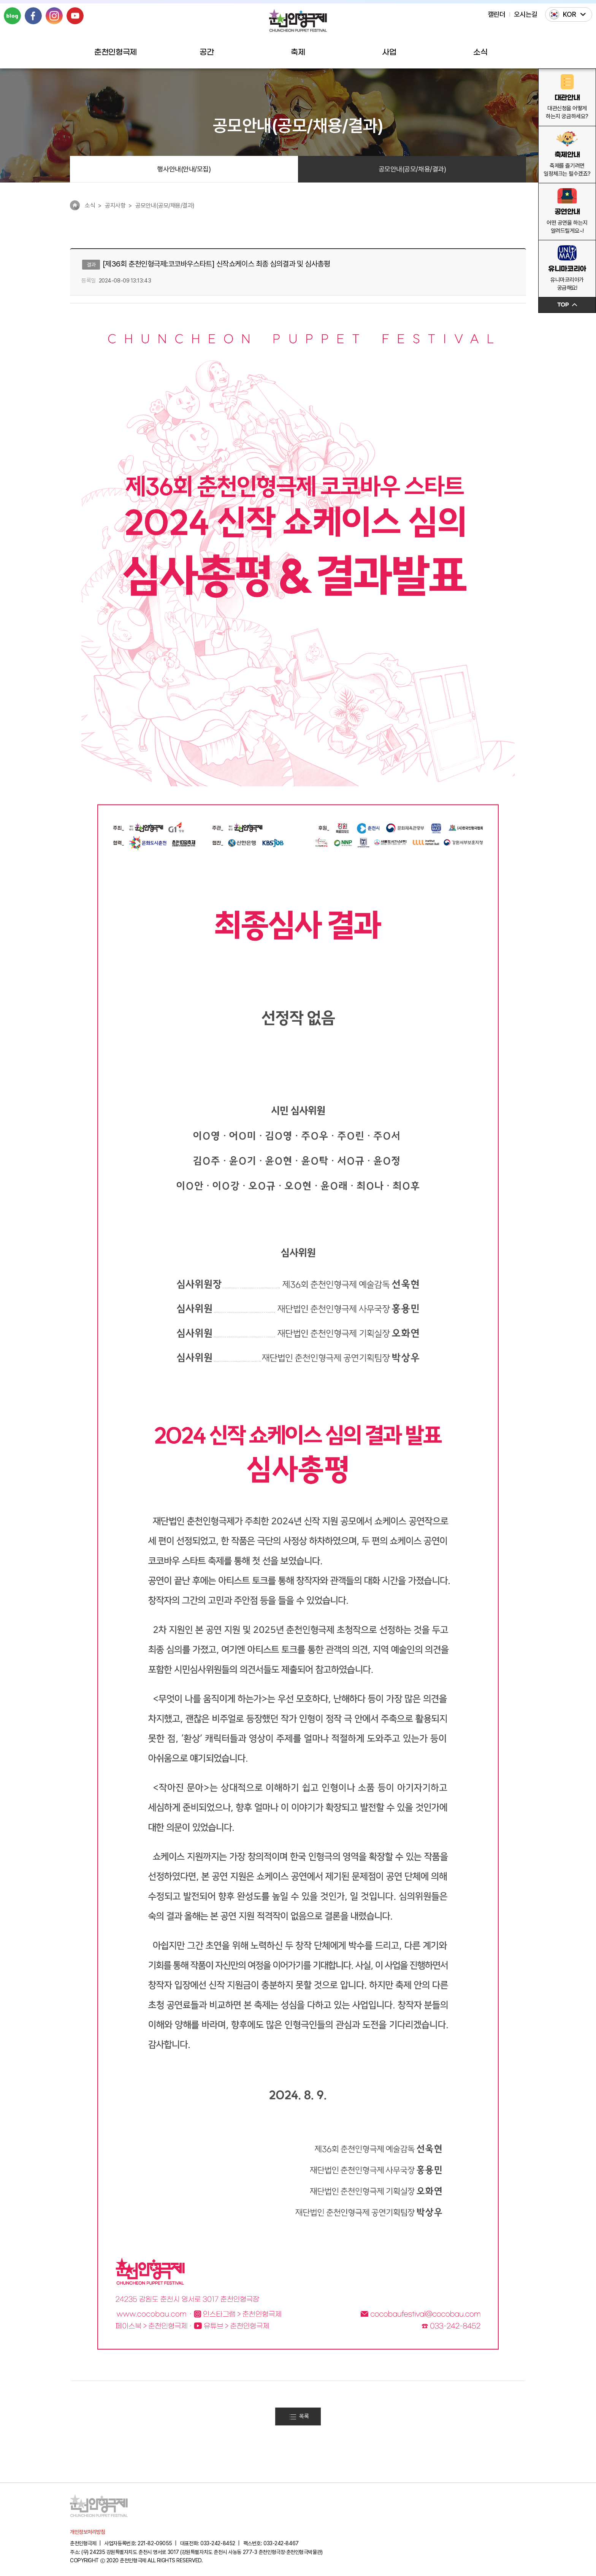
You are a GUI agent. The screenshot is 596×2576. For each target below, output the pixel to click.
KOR (569, 14)
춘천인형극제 (115, 52)
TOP (567, 305)
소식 (480, 52)
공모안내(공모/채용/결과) (412, 169)
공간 (207, 52)
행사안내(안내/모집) (184, 169)
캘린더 (497, 14)
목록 (299, 2416)
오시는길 (525, 14)
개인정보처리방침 (87, 2532)
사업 (389, 52)
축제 (298, 52)
